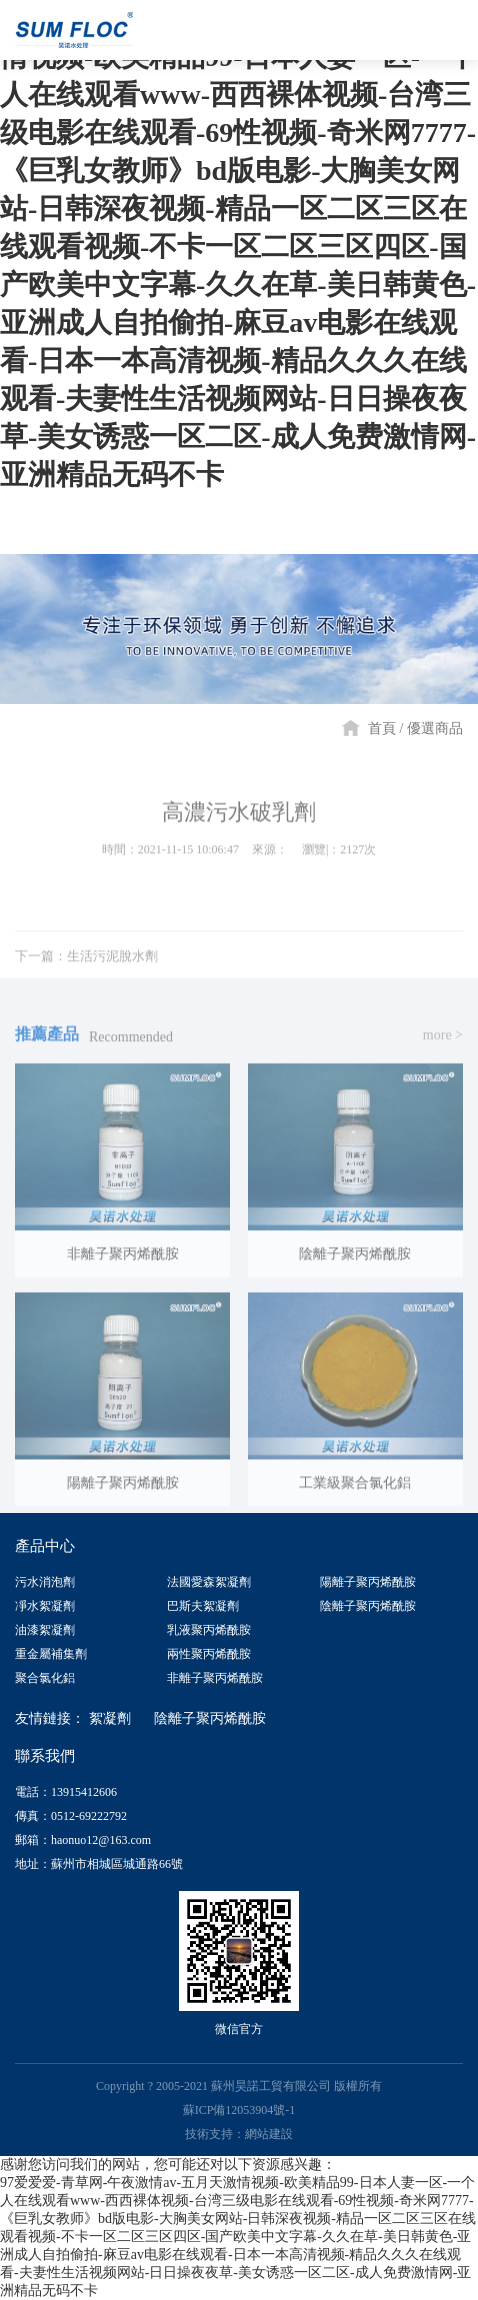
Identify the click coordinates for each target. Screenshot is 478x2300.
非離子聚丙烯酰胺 (215, 1678)
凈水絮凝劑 (45, 1606)
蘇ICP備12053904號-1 (239, 2110)
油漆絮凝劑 (45, 1630)
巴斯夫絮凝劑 (203, 1606)
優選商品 (435, 728)
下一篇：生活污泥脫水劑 (86, 961)
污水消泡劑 (45, 1582)
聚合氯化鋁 (45, 1678)
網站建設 (269, 2134)
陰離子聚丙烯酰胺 (368, 1606)
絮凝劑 (110, 1718)
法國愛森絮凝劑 (209, 1582)
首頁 (382, 728)
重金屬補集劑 (51, 1654)
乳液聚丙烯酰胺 (209, 1630)
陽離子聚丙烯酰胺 (368, 1582)
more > (443, 1040)
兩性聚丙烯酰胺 (209, 1654)
